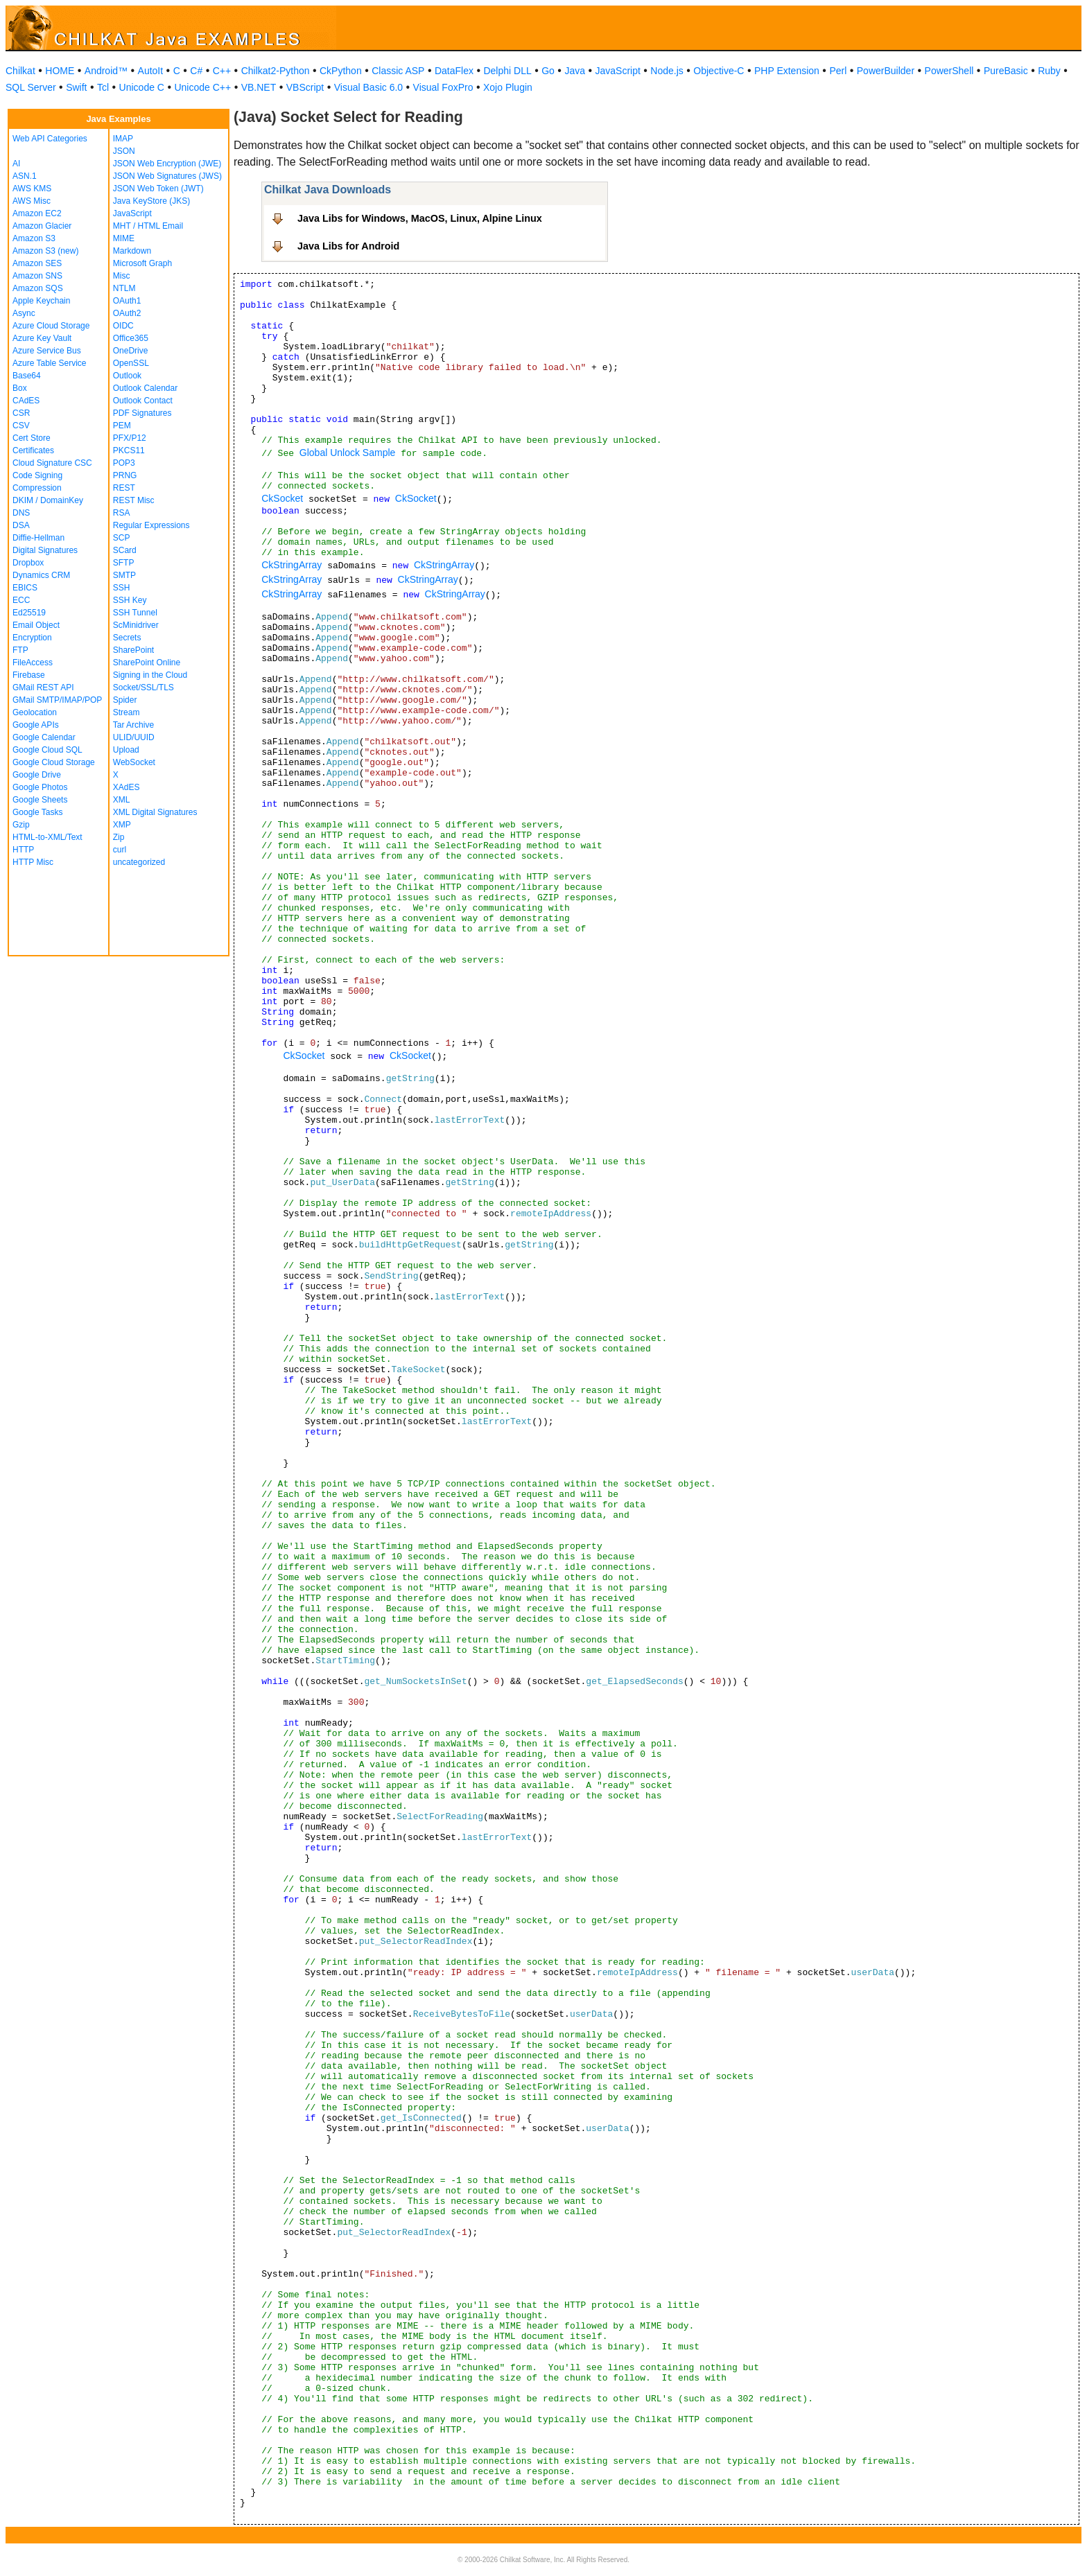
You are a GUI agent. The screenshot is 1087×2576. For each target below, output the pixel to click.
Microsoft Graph (142, 263)
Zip (119, 837)
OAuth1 (127, 301)
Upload (126, 750)
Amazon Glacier (41, 226)
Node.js (666, 70)
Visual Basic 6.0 (368, 87)
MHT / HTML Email (148, 226)
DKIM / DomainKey (47, 500)
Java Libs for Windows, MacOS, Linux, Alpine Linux (419, 218)
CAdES (26, 400)
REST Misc (134, 500)
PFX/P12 (129, 438)
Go (548, 70)
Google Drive (36, 775)
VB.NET (259, 87)
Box (19, 388)
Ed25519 (29, 612)
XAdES (126, 787)
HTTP (23, 850)
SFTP (123, 563)
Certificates (33, 450)
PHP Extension (786, 70)
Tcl (103, 87)
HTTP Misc (32, 862)
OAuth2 (127, 313)
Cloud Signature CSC (52, 463)
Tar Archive (133, 725)
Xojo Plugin (507, 87)
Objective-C (718, 70)
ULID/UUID (134, 737)
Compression (37, 488)
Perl (837, 70)
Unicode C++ (202, 87)
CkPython (341, 70)
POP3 (124, 463)
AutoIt (151, 70)
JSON (124, 151)
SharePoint (133, 650)
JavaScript (618, 70)
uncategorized (139, 862)
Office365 (130, 338)
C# (196, 70)
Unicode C (141, 87)
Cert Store (31, 438)
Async (23, 313)
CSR (21, 413)
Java (574, 70)
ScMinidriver (136, 625)
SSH (121, 588)
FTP (20, 650)
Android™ (106, 70)
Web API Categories (49, 138)
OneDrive (130, 351)
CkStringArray (291, 564)
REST (124, 488)
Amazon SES (37, 263)
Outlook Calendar (145, 388)
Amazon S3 (33, 238)
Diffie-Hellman (38, 538)
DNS (21, 513)
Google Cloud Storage (53, 762)
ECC (21, 600)
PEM (122, 425)
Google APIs (35, 725)
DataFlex (454, 70)
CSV (21, 425)
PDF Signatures (142, 413)
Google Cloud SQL (47, 750)
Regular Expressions (151, 525)
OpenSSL (131, 363)
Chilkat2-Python (275, 70)
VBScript (305, 87)
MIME (123, 238)
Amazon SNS (37, 276)
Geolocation (34, 712)
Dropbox (28, 563)
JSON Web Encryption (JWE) (167, 163)
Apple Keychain (41, 301)
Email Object (36, 625)
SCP (121, 538)
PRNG (125, 475)
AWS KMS (31, 188)
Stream (126, 712)
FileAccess (32, 662)
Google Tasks (37, 812)
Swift (76, 87)
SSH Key (130, 600)
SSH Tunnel (135, 612)
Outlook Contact (143, 400)
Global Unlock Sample (347, 452)
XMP (122, 825)
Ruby (1049, 70)
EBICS (24, 588)
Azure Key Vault (41, 338)
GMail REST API (42, 687)
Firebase (28, 675)
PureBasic (1006, 70)
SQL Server (31, 87)
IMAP (123, 138)
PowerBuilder (885, 70)
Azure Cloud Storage (50, 326)
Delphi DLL (507, 70)
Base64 (26, 375)
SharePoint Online (146, 662)
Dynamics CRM (41, 575)
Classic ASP (398, 70)
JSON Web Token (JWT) (158, 188)
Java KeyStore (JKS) (151, 201)
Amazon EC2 (37, 213)
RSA (121, 513)
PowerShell (949, 70)
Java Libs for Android (348, 246)
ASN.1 (24, 176)
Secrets (127, 637)
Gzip (21, 825)
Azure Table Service (49, 363)
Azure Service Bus (46, 351)
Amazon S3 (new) (45, 251)
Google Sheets (39, 800)
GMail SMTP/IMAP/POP (57, 700)
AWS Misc (31, 201)
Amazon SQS (37, 288)
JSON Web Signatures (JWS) (167, 176)
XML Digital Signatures (155, 812)
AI (16, 163)
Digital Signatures (45, 550)
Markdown (132, 251)
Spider (125, 700)
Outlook (127, 375)
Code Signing (37, 475)
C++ (222, 70)
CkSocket (282, 498)
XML (121, 800)
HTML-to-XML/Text (47, 837)
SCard (125, 550)
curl (119, 850)
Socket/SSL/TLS (143, 687)
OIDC (123, 326)
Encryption (32, 637)
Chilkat (20, 70)
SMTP (124, 575)
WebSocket (134, 762)
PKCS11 (129, 450)
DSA (21, 525)
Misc (121, 276)
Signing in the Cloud (150, 675)
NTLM (124, 288)
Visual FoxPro (443, 87)
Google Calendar (44, 737)
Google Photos (39, 787)
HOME (59, 70)
